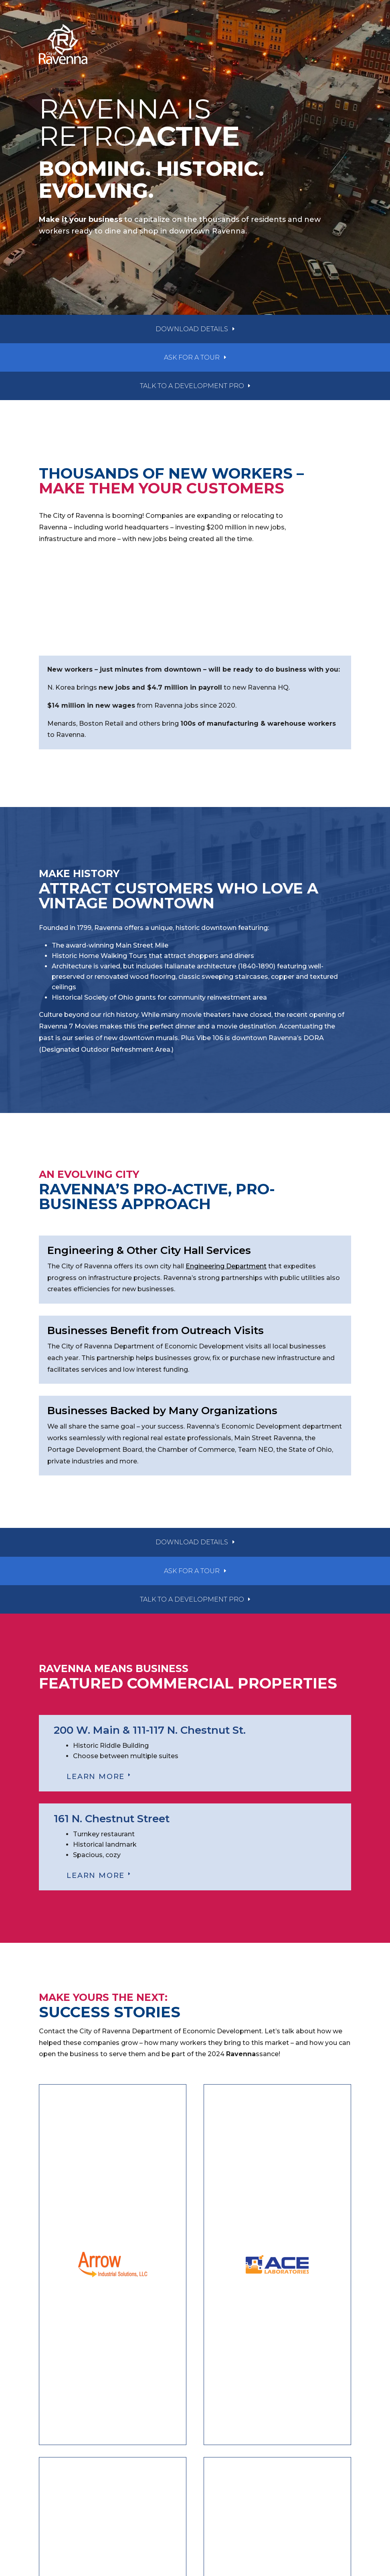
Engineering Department (226, 1266)
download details (192, 329)
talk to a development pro (192, 386)
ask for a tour (192, 357)
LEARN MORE (96, 1776)
